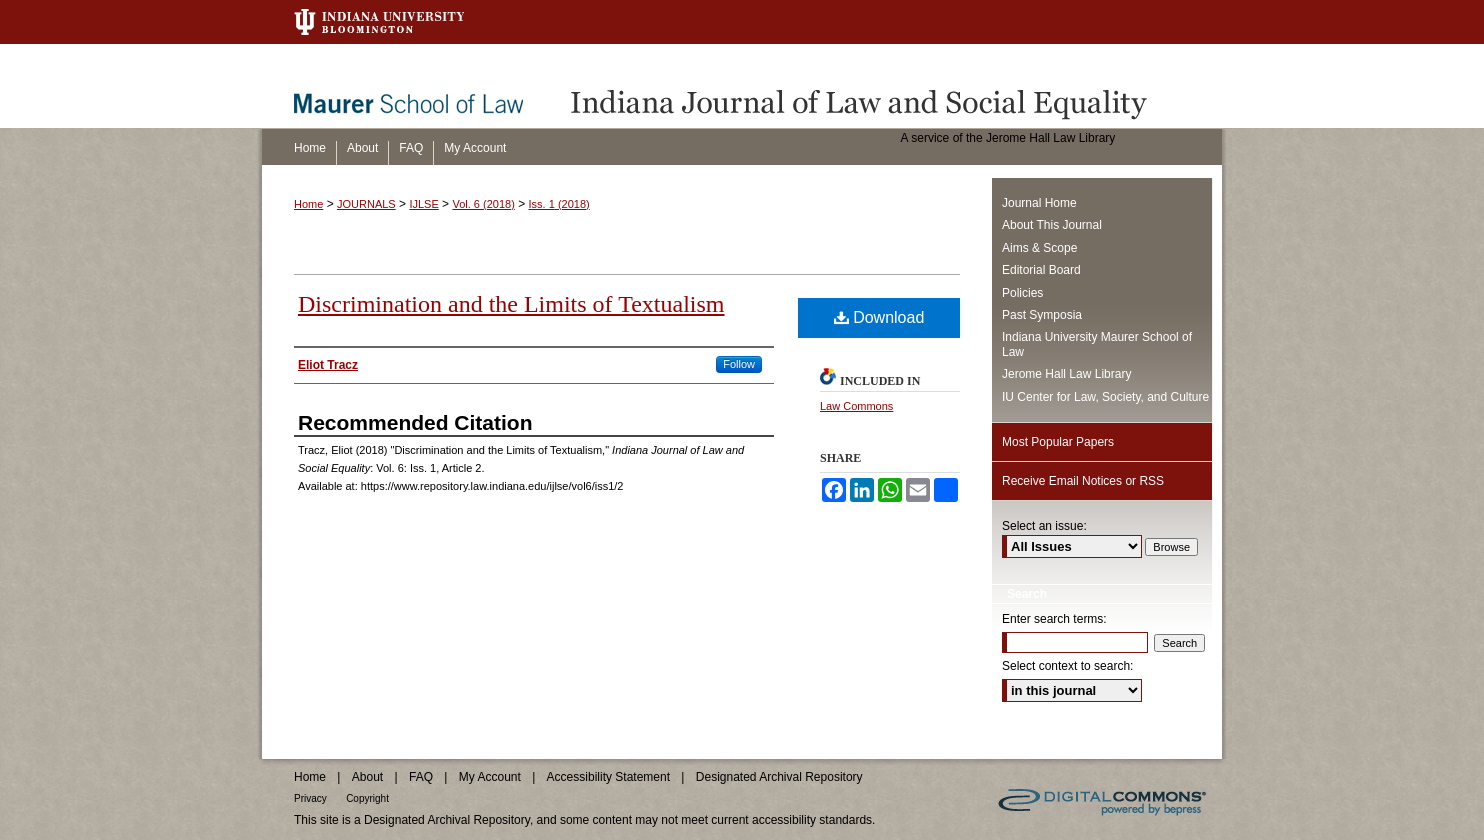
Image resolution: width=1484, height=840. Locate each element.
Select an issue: (1044, 526)
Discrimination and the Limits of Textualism (511, 304)
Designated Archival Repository (779, 777)
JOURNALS (366, 204)
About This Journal (1052, 225)
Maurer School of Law (423, 86)
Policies (1022, 293)
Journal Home (1039, 203)
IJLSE (423, 204)
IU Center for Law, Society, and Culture (1105, 397)
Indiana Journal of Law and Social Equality (892, 86)
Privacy (310, 798)
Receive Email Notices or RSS (1083, 481)
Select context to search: (1067, 666)
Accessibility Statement (608, 777)
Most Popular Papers (1058, 442)
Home (308, 204)
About (367, 777)
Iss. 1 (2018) (559, 204)
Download (879, 317)
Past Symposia (1042, 315)
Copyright (367, 798)
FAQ (421, 777)
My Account (490, 777)
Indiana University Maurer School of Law (1097, 344)
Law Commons (856, 406)
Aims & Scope (1039, 248)
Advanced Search (1054, 724)
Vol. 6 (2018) (483, 204)
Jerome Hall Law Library (1066, 374)
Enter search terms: (1054, 619)
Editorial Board (1041, 270)
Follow (739, 364)
